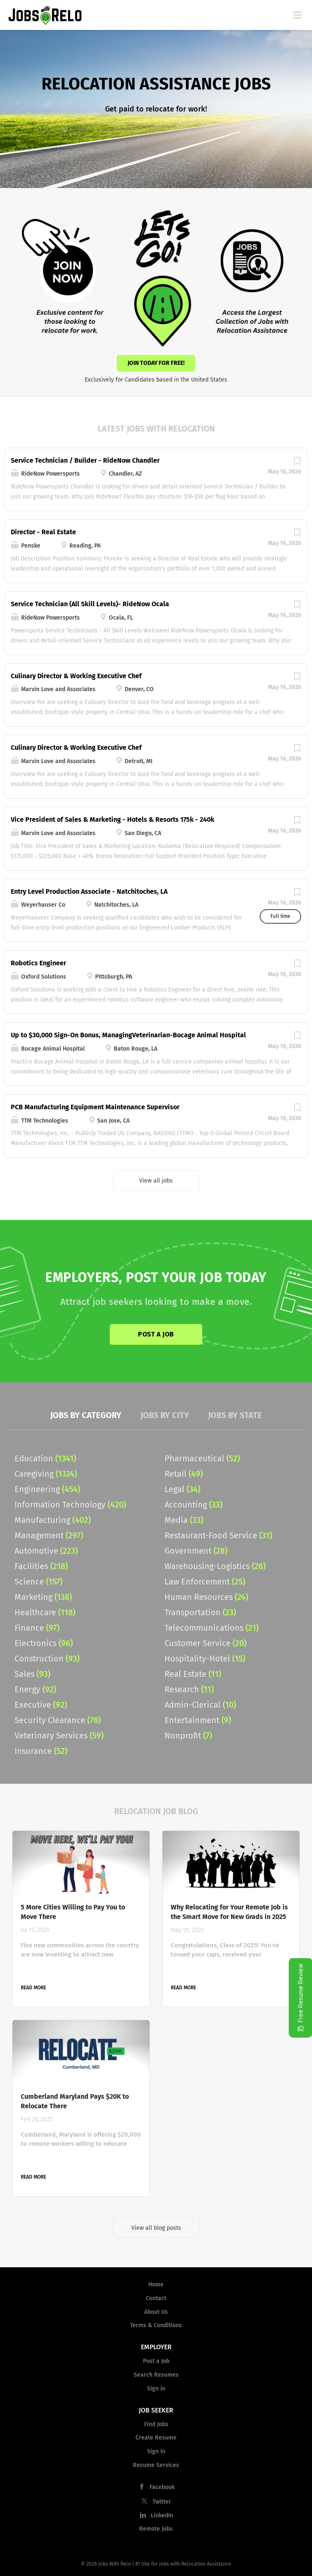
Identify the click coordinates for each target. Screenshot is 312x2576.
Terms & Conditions (156, 2325)
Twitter (161, 2501)
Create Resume (156, 2437)
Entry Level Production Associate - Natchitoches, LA (89, 891)
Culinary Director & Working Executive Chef (76, 676)
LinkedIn (162, 2515)
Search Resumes (156, 2374)
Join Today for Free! (156, 363)
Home (156, 2284)
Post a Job (156, 1334)
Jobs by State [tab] (235, 1415)
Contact (156, 2298)
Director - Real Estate (43, 532)
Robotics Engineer (38, 963)
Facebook (162, 2487)
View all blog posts (156, 2227)
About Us (156, 2312)
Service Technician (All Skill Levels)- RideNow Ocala (90, 604)
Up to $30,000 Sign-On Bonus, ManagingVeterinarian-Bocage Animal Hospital (128, 1035)
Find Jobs (156, 2424)
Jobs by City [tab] (164, 1415)
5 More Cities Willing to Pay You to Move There (73, 1912)
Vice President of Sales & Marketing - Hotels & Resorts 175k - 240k (112, 819)
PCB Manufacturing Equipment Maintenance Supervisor (95, 1107)
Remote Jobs (156, 2528)
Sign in (156, 2388)
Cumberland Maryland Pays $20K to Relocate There (75, 2101)
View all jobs (156, 1180)
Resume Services (156, 2465)
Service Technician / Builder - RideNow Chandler (85, 460)
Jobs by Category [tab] (85, 1415)
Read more (33, 1988)
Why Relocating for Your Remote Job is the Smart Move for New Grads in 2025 (229, 1912)
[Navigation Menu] (297, 14)
